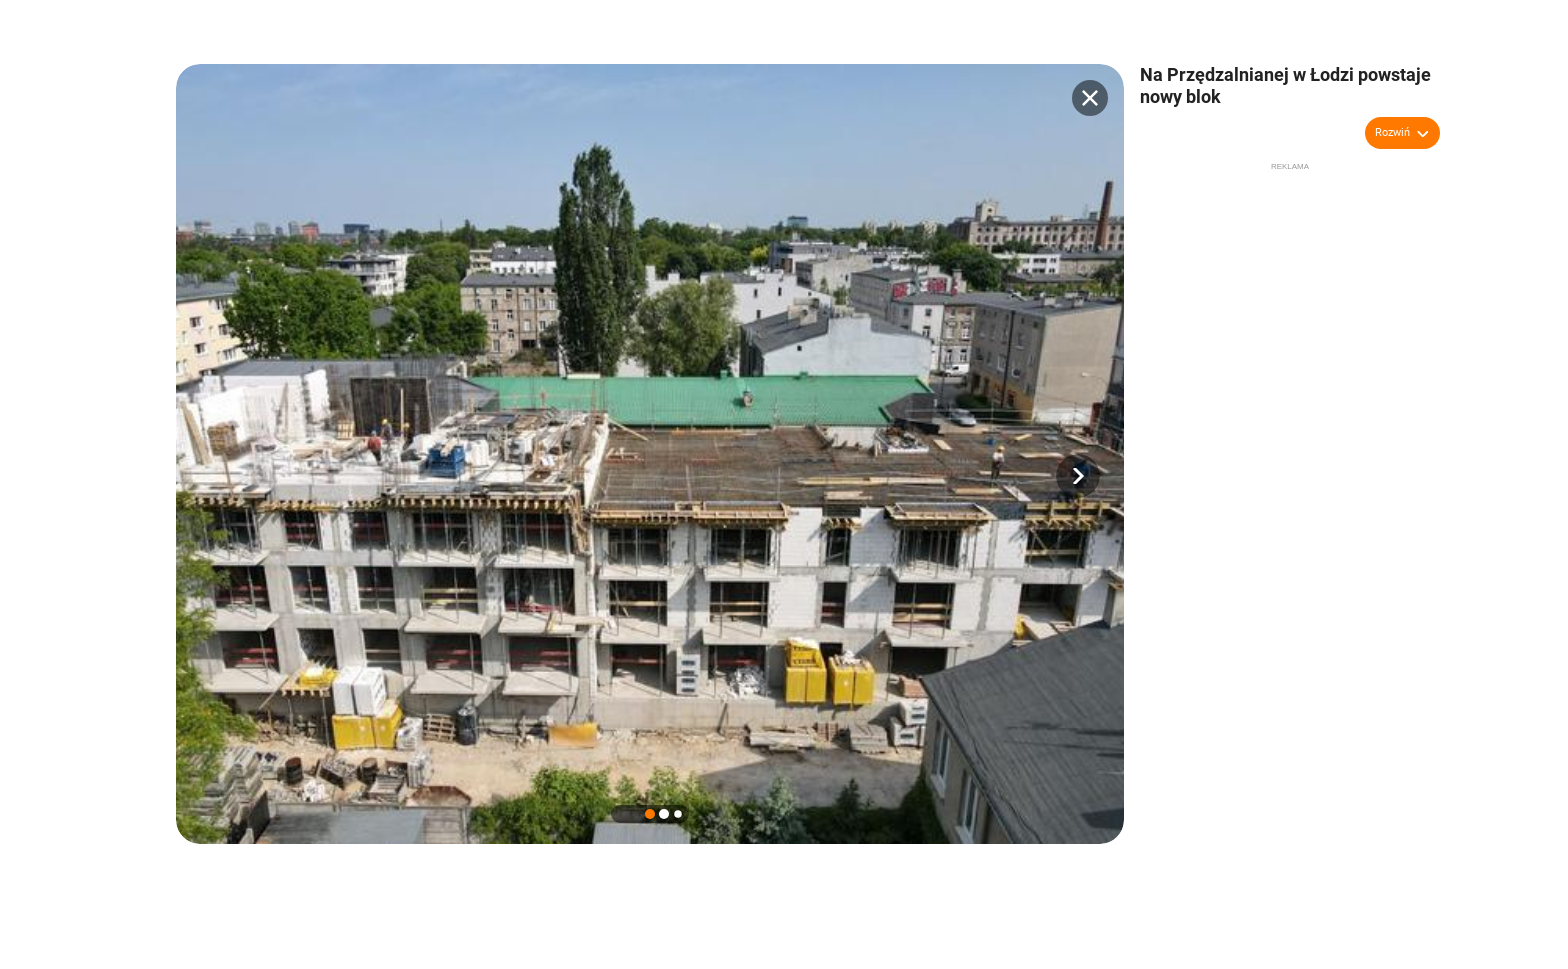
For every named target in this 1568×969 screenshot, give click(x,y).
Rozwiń (1392, 132)
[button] (1078, 476)
